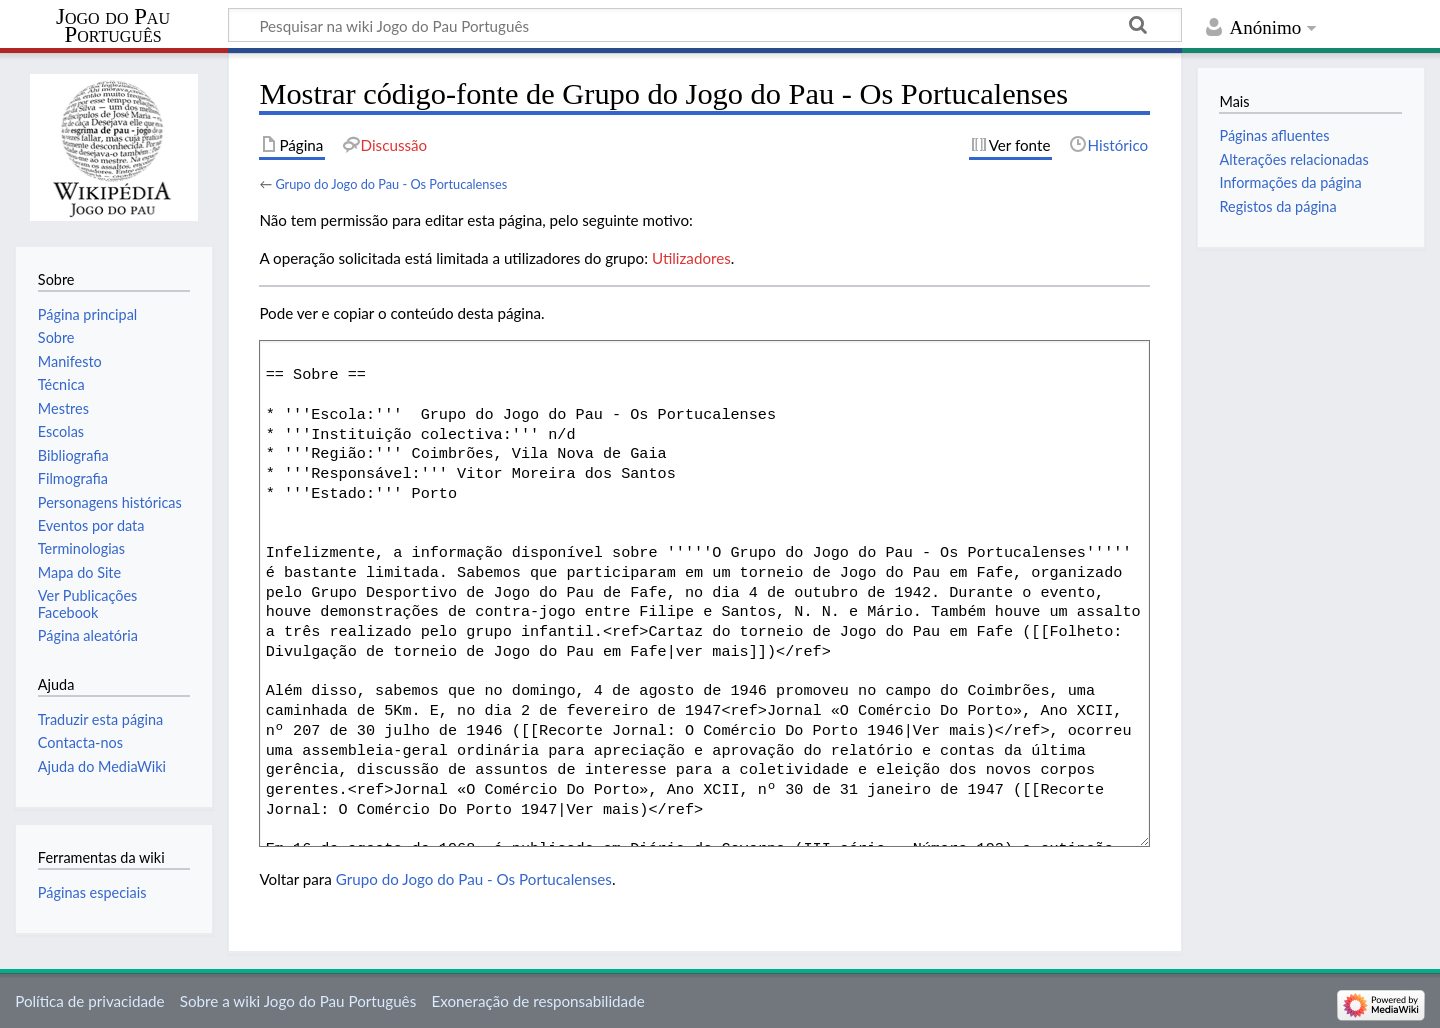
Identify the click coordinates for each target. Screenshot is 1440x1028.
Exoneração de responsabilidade (537, 1001)
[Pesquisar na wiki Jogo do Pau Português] (705, 25)
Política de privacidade (89, 1001)
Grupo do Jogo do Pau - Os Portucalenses (391, 184)
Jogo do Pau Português (113, 26)
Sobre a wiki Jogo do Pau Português (298, 1001)
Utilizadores (691, 258)
